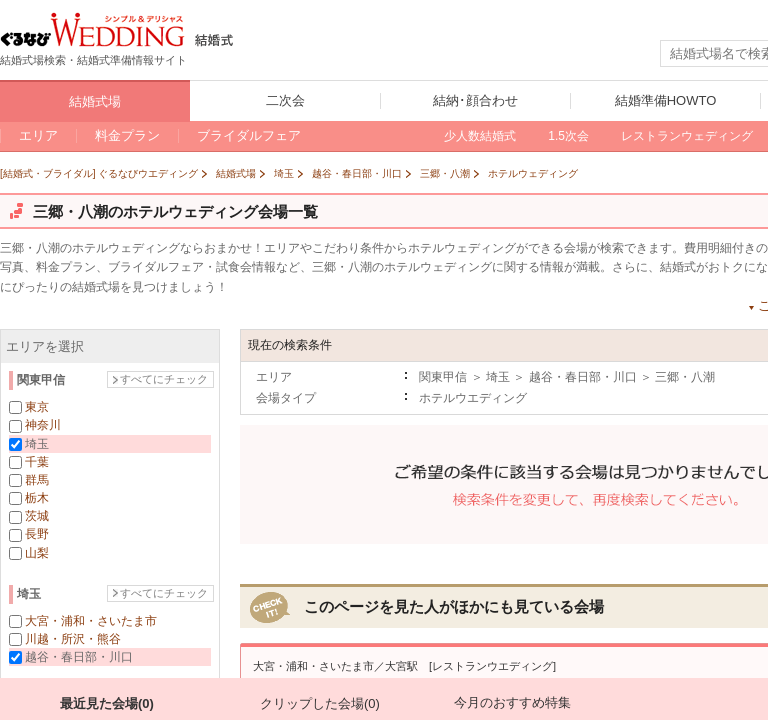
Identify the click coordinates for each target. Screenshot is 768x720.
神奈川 (43, 425)
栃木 (37, 498)
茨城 (37, 516)
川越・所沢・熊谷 (73, 639)
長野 (37, 534)
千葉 (37, 462)
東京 (37, 407)
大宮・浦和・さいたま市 (91, 621)
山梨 (37, 553)
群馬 (37, 480)
